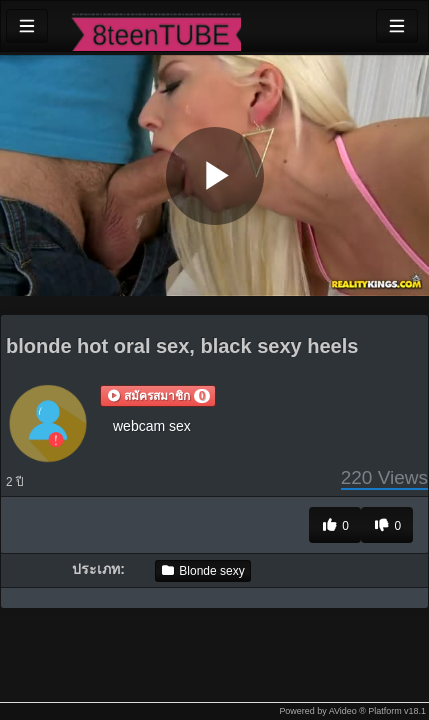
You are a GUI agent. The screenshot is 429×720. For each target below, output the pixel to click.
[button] (158, 396)
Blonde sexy (203, 571)
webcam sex (152, 426)
